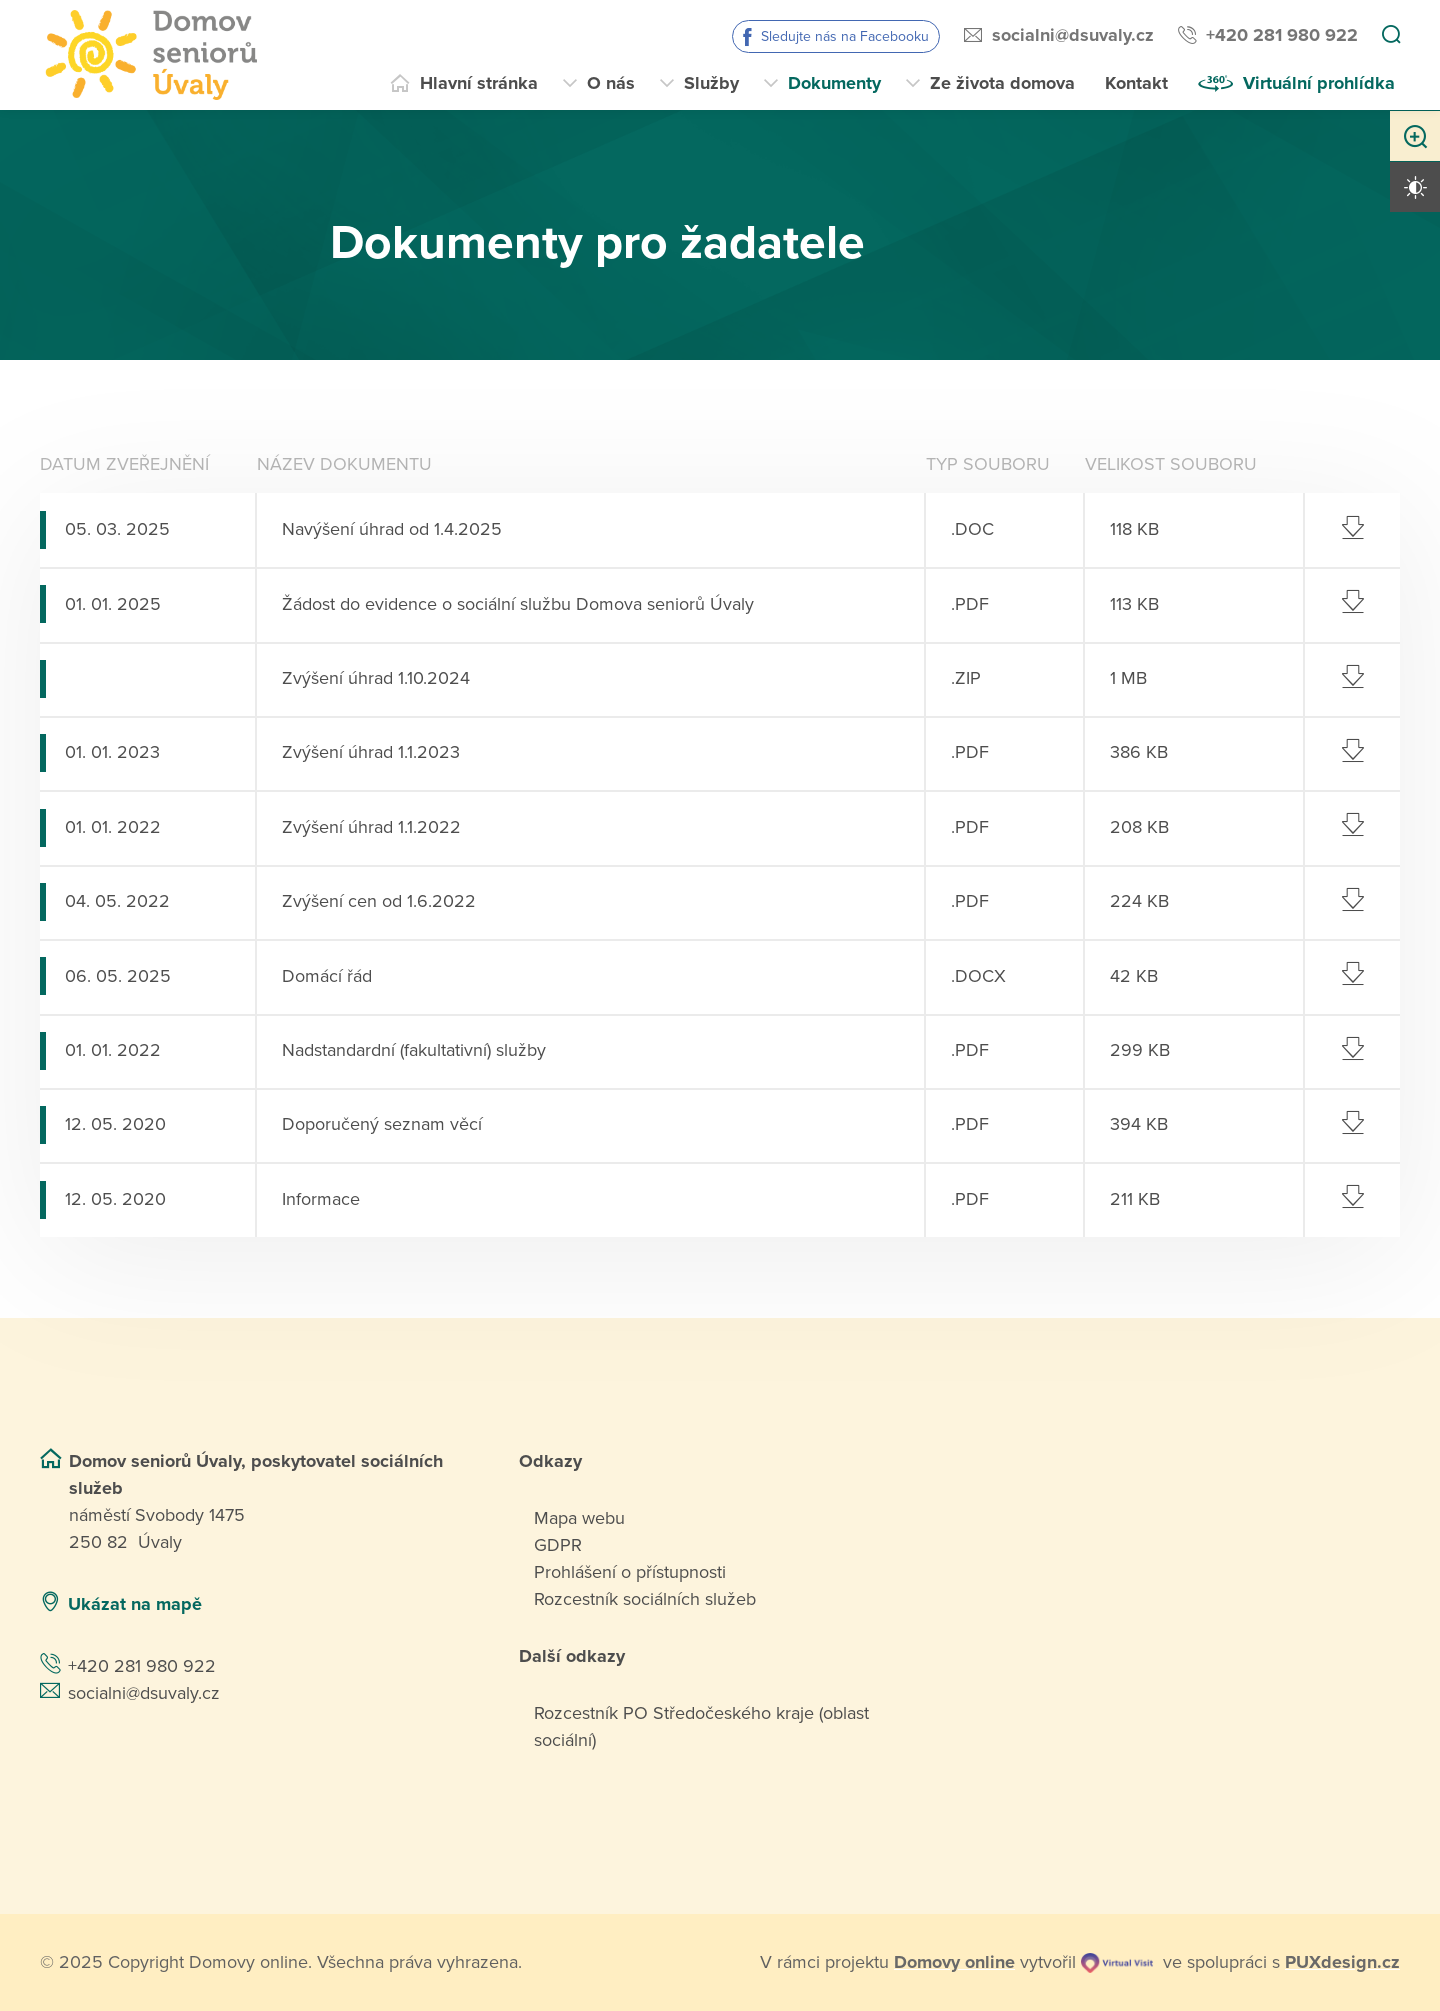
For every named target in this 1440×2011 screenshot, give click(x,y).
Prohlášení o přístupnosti (630, 1572)
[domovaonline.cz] (954, 1962)
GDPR (558, 1545)
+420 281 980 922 (1282, 35)
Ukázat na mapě (135, 1604)
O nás (611, 83)
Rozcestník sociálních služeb (645, 1599)
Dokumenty (834, 83)
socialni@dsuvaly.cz (1073, 35)
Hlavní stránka (479, 83)
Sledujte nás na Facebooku (845, 36)
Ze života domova (1002, 83)
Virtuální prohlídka (1319, 83)
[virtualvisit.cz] (1117, 1962)
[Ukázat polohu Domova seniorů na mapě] (363, 1604)
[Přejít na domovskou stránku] (148, 55)
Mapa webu (579, 1518)
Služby (711, 83)
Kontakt (1136, 83)
